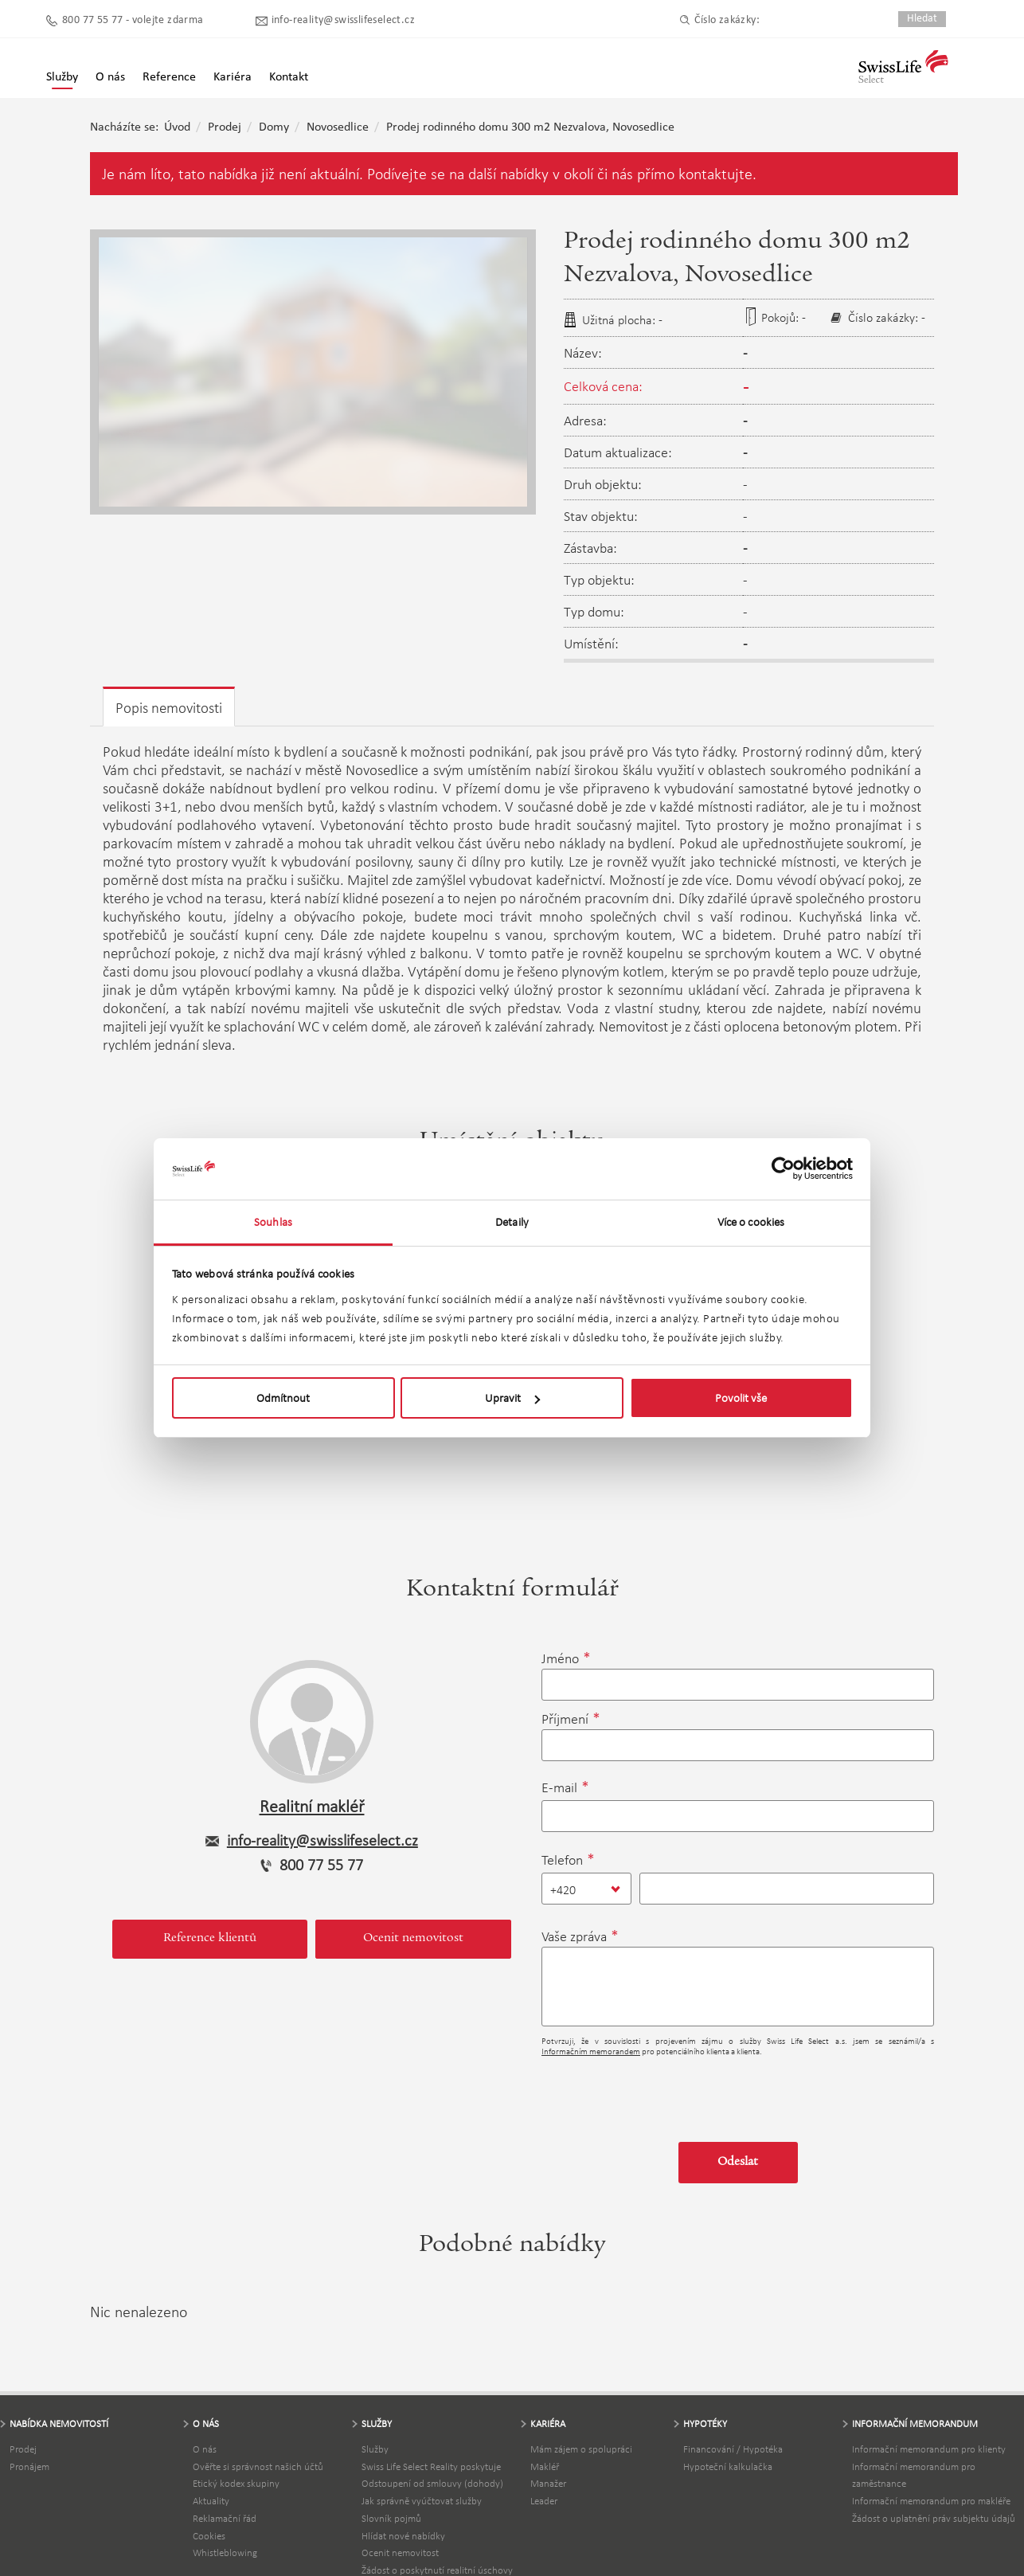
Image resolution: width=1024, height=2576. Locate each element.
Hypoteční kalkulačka (727, 2466)
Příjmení (564, 1719)
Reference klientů (209, 1938)
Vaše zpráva (574, 1936)
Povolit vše (741, 1398)
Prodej (224, 127)
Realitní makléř (312, 1806)
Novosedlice (338, 127)
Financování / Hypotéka (733, 2449)
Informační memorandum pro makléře (931, 2501)
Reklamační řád (224, 2518)
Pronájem (29, 2466)
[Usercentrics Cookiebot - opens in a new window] (783, 1168)
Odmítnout (283, 1398)
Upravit (512, 1398)
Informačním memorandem (590, 2051)
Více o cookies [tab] (750, 1222)
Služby (62, 77)
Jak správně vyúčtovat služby (422, 2501)
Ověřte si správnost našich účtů (258, 2466)
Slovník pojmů (391, 2518)
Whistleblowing (225, 2552)
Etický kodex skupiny (236, 2483)
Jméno (560, 1658)
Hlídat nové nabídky (403, 2536)
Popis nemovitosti (168, 708)
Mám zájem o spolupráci (581, 2449)
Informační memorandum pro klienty (929, 2449)
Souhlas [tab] (273, 1222)
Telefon (562, 1860)
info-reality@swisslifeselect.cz (343, 20)
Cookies (209, 2536)
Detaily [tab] (512, 1222)
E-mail (559, 1787)
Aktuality (211, 2501)
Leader (543, 2501)
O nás (205, 2449)
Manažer (548, 2483)
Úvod (177, 127)
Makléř (544, 2466)
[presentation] (662, 2093)
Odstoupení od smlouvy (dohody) (432, 2483)
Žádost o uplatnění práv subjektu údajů (933, 2518)
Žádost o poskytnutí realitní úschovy (437, 2570)
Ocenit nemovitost (413, 1938)
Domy (274, 127)
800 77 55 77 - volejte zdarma (133, 20)
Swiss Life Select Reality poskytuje (431, 2466)
